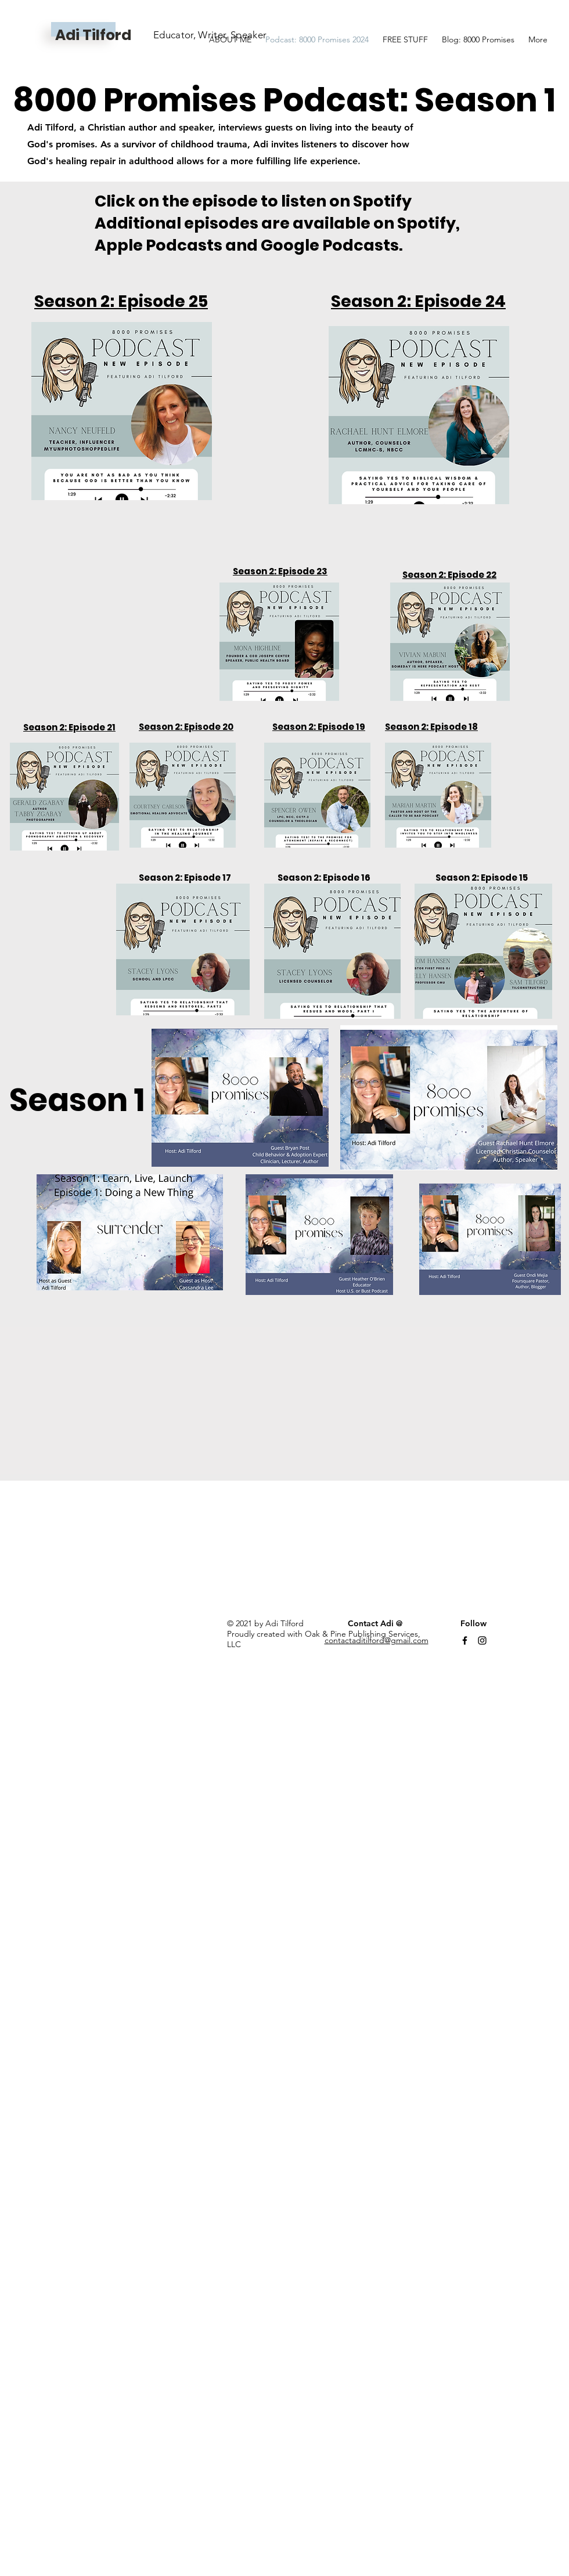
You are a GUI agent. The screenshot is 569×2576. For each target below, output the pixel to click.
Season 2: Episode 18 (431, 727)
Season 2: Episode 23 (280, 571)
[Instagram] (482, 1640)
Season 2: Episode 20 (186, 727)
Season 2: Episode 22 (449, 575)
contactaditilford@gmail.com (376, 1640)
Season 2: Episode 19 (318, 727)
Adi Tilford (93, 35)
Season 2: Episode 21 (69, 727)
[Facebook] (464, 1640)
